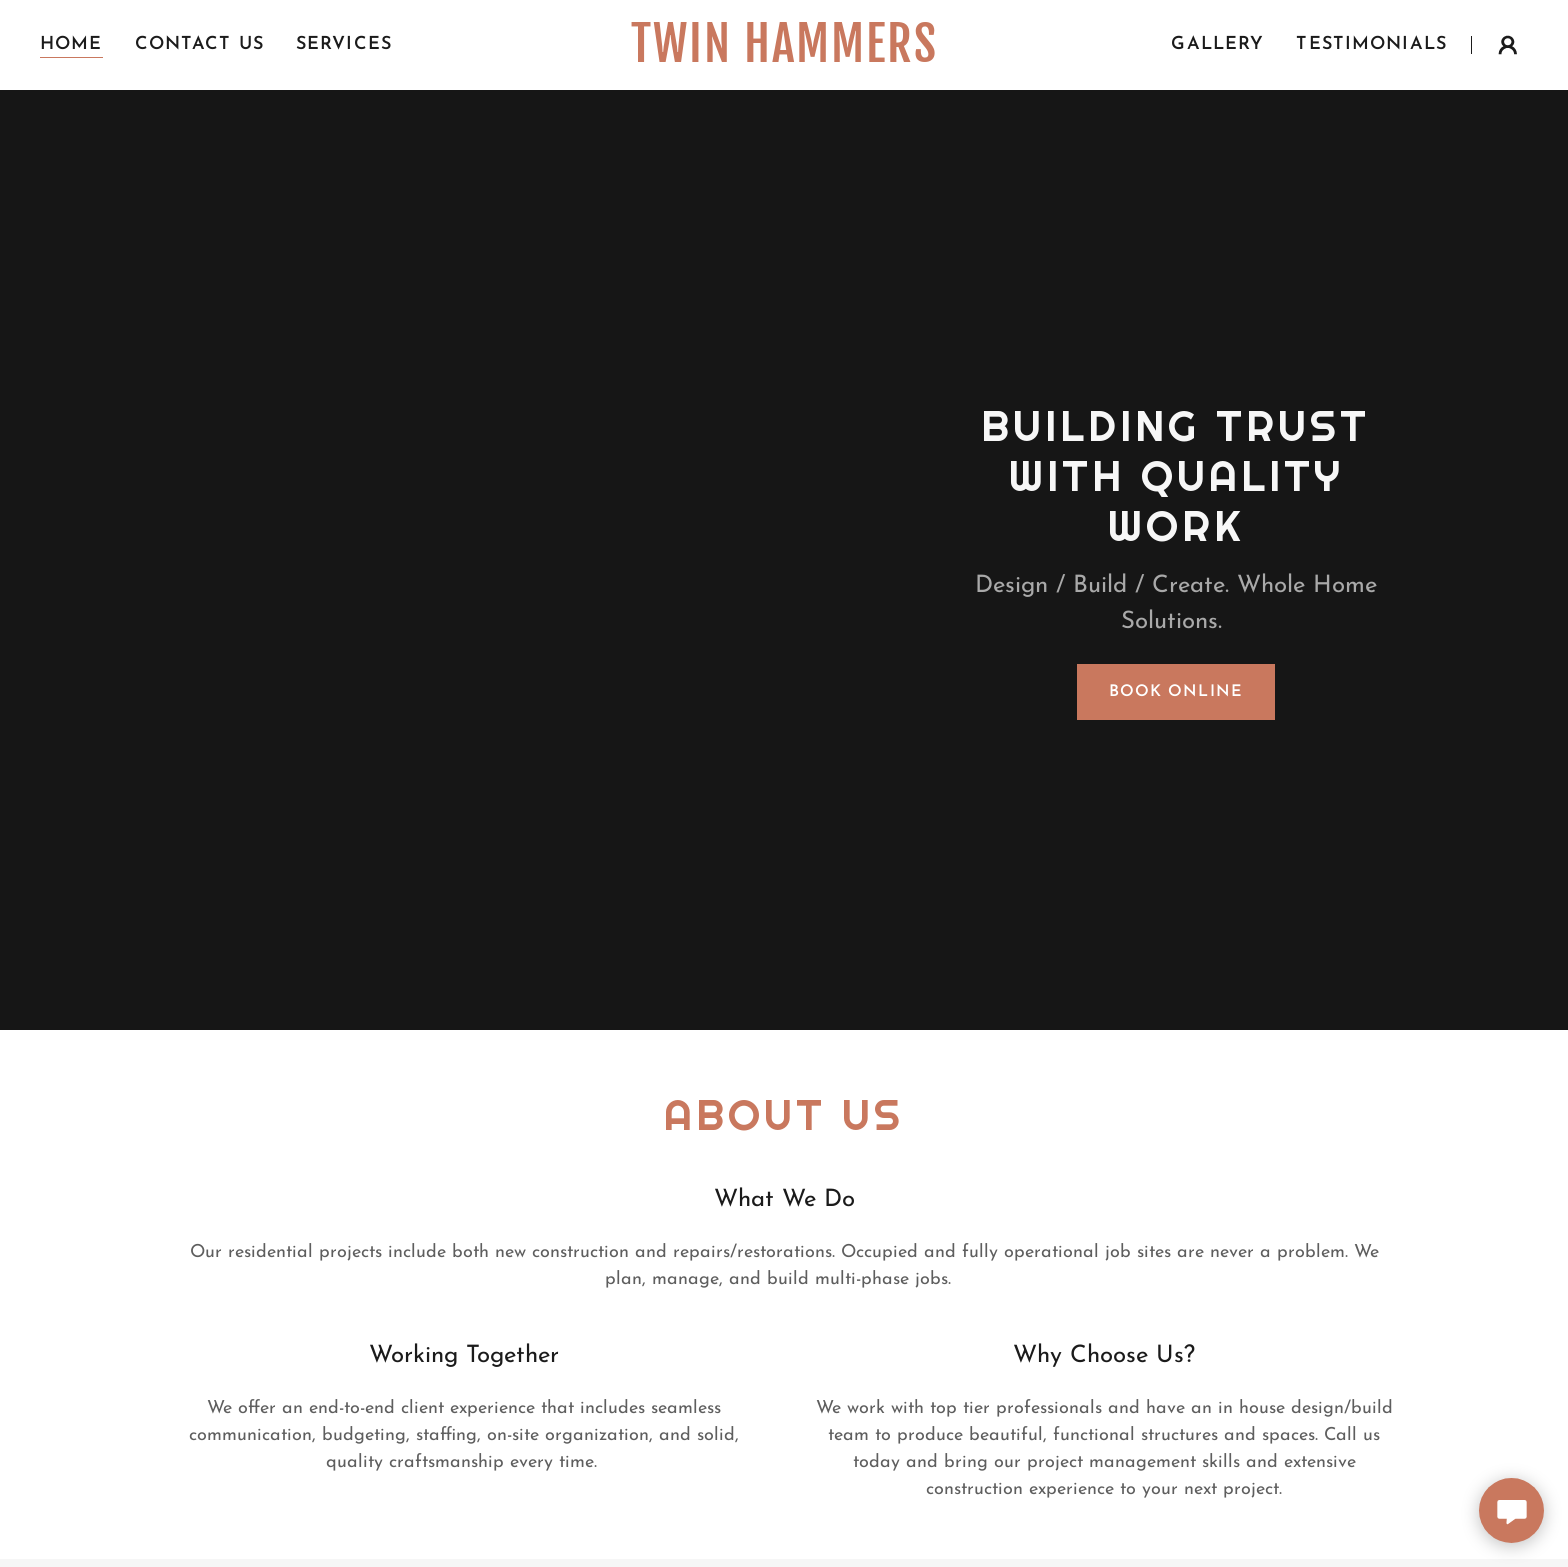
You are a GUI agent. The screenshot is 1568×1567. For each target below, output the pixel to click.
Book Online (1175, 692)
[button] (1508, 45)
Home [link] (71, 44)
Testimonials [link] (1371, 44)
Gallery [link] (1217, 44)
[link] (784, 57)
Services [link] (344, 44)
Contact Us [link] (199, 44)
